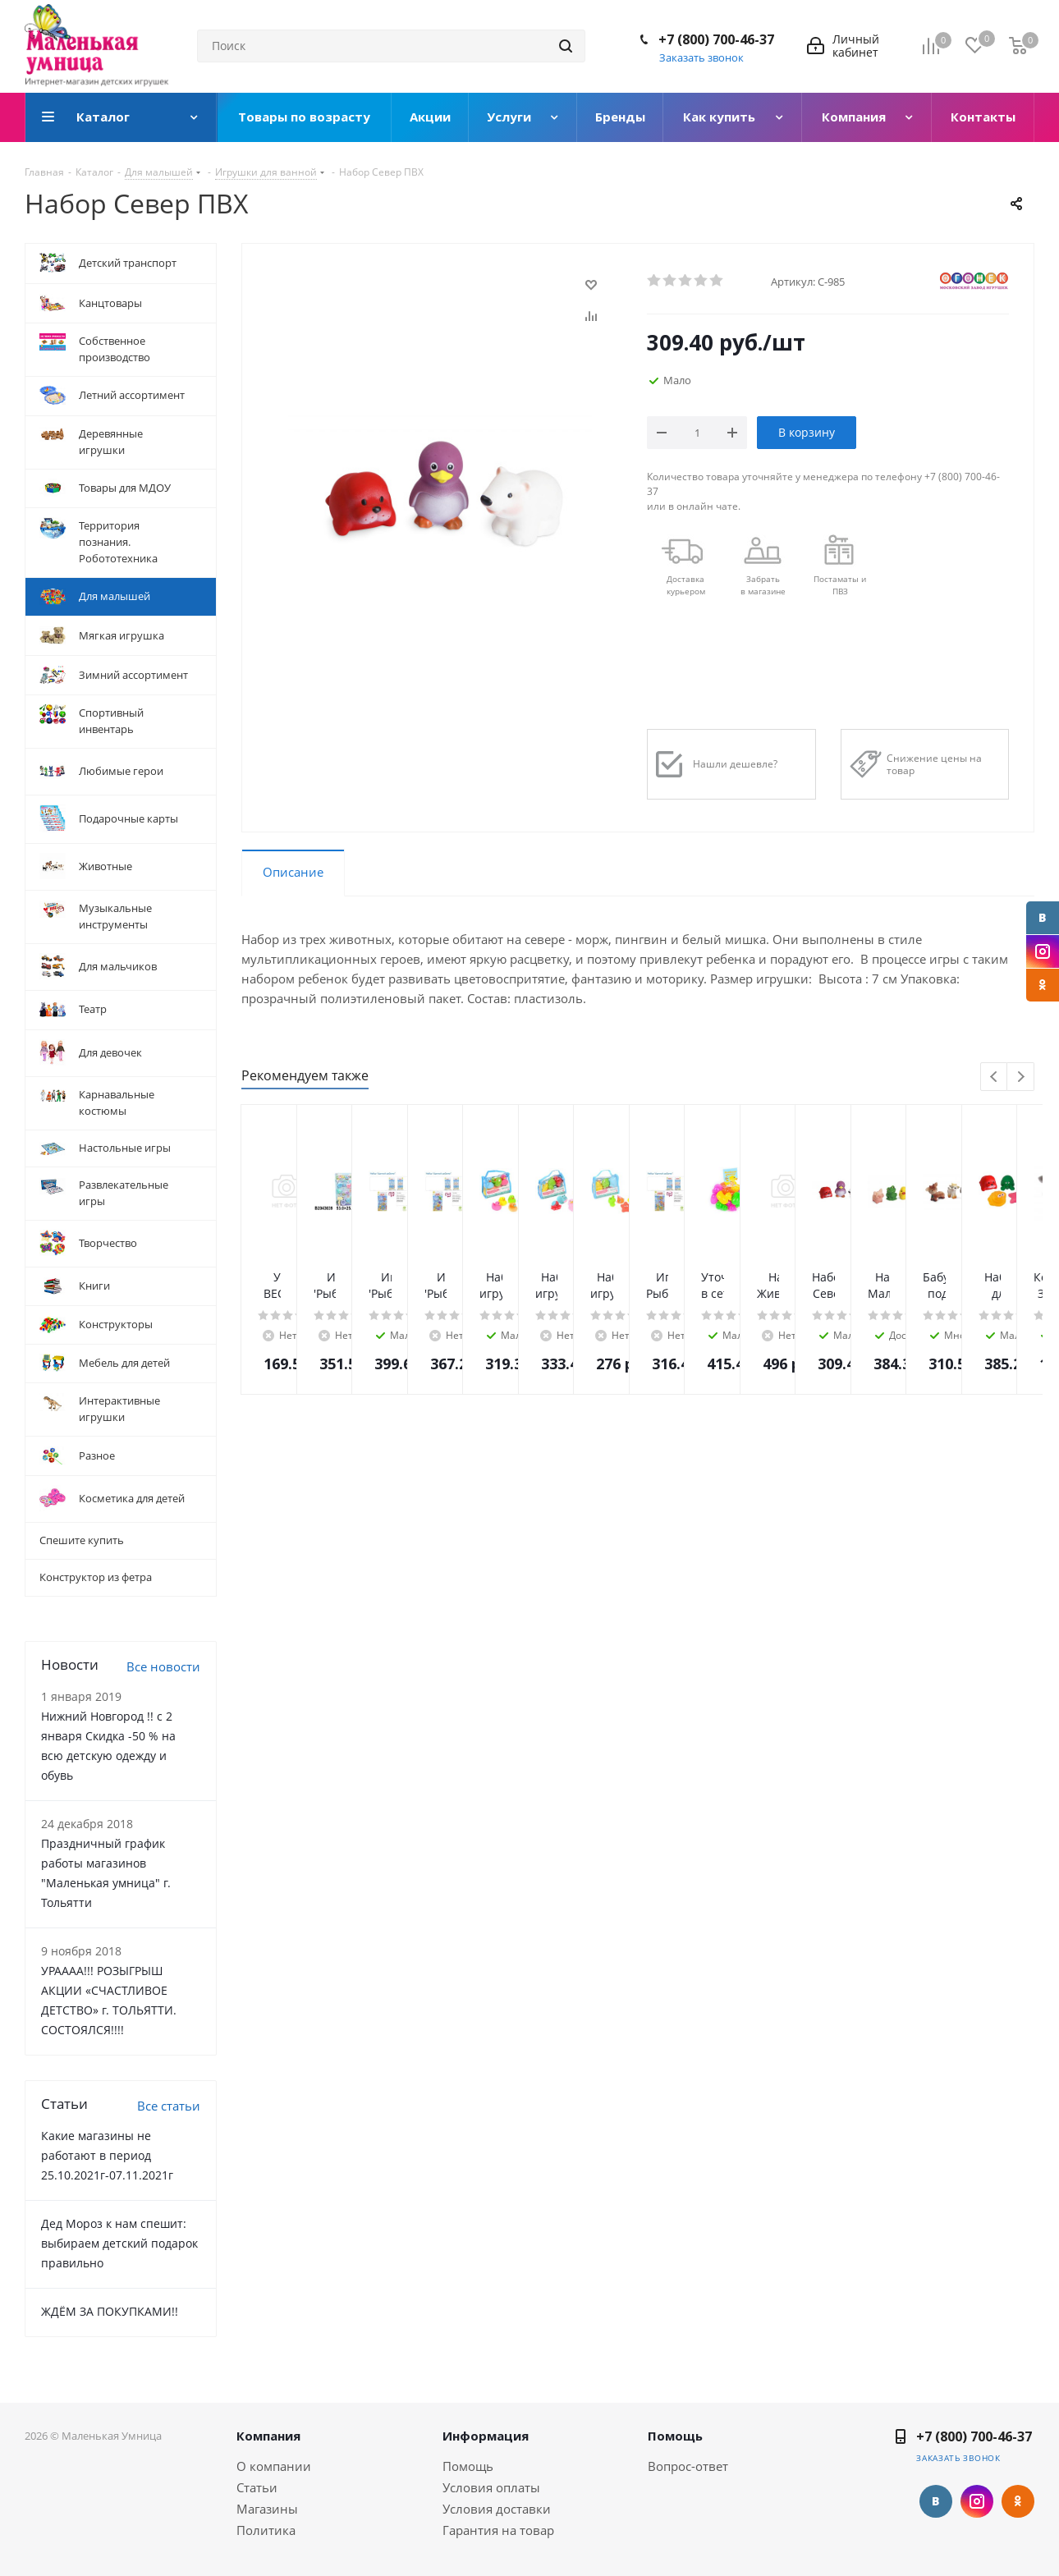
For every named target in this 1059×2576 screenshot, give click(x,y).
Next (1020, 1077)
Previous (994, 1077)
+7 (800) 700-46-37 (716, 39)
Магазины (267, 2508)
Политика (266, 2530)
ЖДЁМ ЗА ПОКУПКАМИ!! (109, 2311)
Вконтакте (1042, 917)
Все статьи (168, 2105)
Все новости (163, 1666)
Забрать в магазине (763, 585)
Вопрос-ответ (688, 2466)
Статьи (256, 2487)
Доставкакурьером (686, 585)
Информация (485, 2435)
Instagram (1042, 951)
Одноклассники (1042, 985)
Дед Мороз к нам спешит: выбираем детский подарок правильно (119, 2243)
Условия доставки (496, 2508)
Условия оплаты (491, 2487)
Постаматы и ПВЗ (840, 585)
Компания (268, 2435)
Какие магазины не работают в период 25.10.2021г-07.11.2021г (107, 2155)
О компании (273, 2466)
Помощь (467, 2466)
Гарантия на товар (498, 2530)
